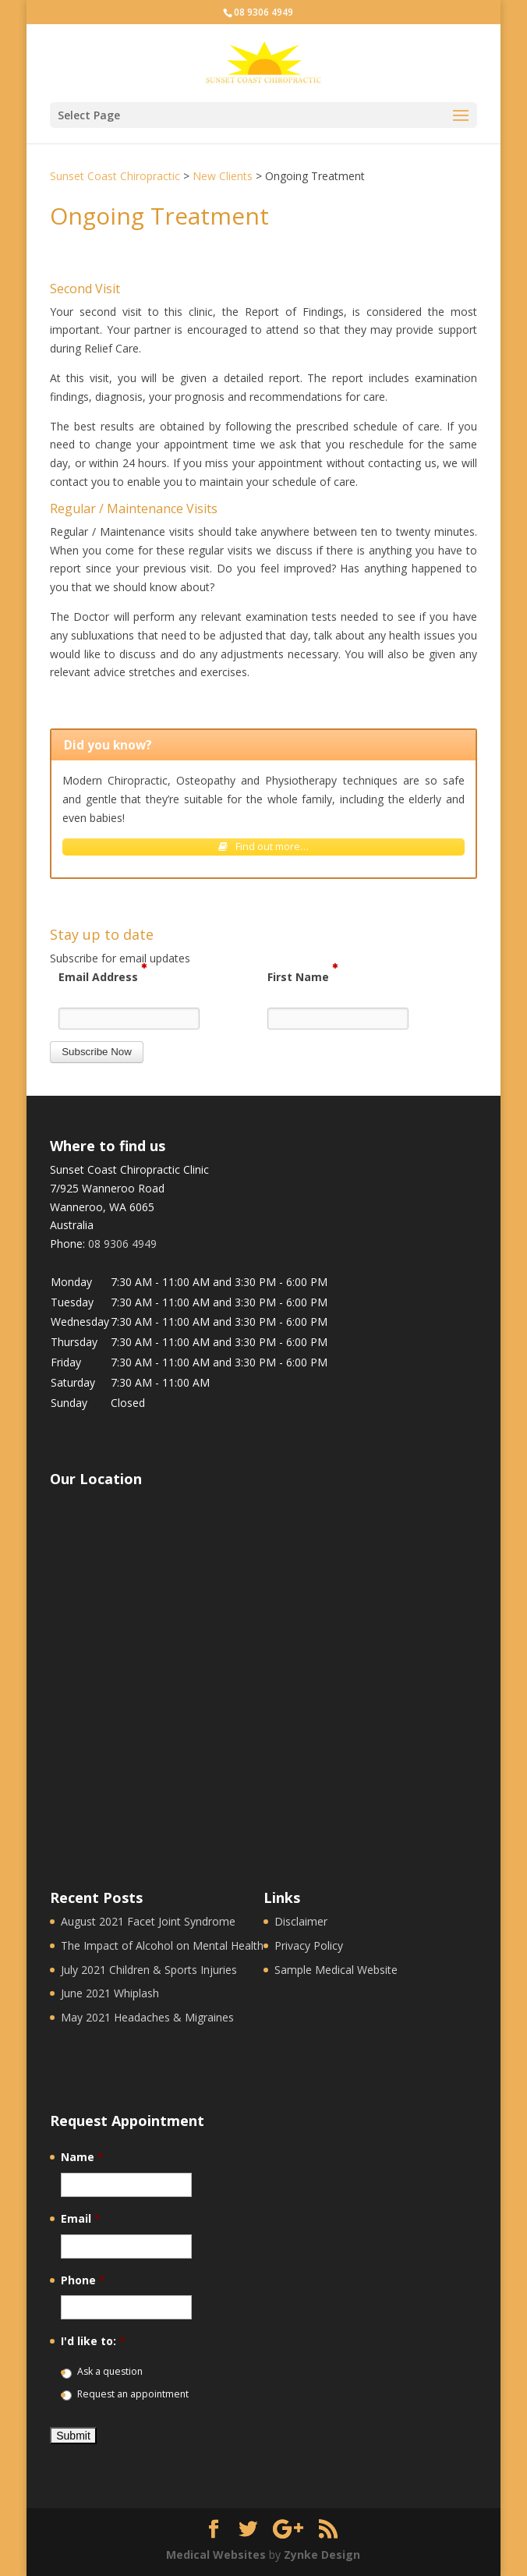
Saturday (73, 1382)
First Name (302, 976)
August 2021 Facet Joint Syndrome (148, 1921)
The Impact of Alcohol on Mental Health (162, 1945)
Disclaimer (300, 1921)
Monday (71, 1281)
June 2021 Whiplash (110, 1993)
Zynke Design (322, 2554)
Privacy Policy (308, 1945)
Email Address (102, 976)
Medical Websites (216, 2554)
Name (82, 2157)
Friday (66, 1362)
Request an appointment (133, 2394)
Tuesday (72, 1302)
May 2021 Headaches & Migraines (147, 2017)
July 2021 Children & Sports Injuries (149, 1969)
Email (81, 2219)
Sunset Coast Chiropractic (115, 175)
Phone (83, 2280)
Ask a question (110, 2371)
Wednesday (80, 1321)
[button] (96, 1052)
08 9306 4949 (263, 12)
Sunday (69, 1402)
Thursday (74, 1341)
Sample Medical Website (336, 1969)
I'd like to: (93, 2341)
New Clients (223, 175)
